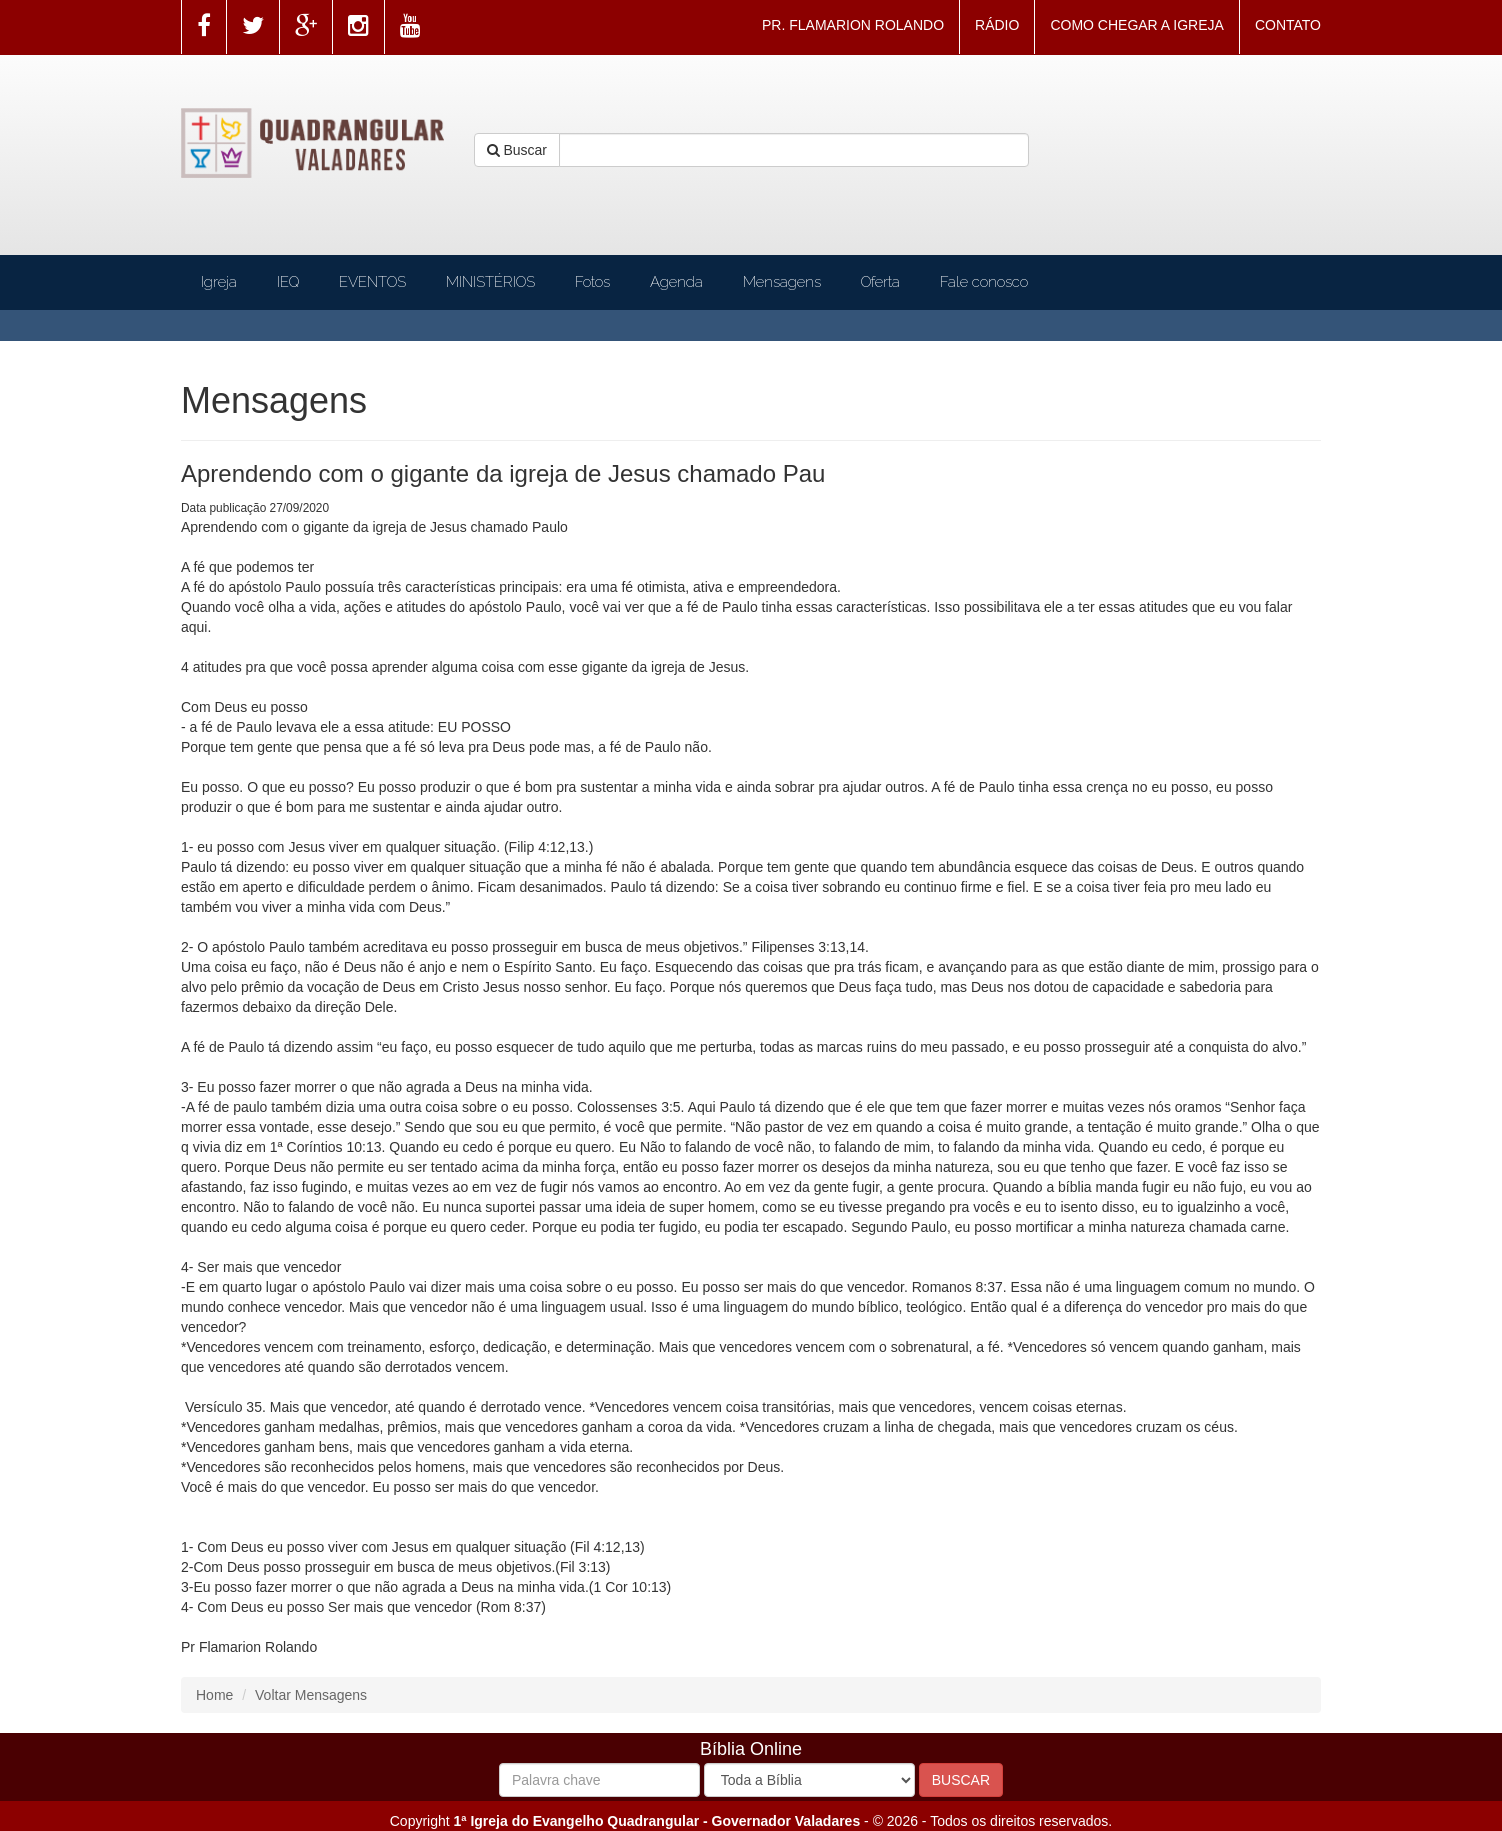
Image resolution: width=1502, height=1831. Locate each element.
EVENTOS (372, 282)
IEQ (288, 282)
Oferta (880, 282)
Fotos (592, 282)
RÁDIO (997, 25)
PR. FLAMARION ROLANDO (853, 25)
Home (214, 1695)
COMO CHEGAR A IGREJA (1136, 25)
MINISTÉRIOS (490, 282)
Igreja (219, 282)
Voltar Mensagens (311, 1695)
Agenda (676, 282)
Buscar (517, 150)
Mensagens (782, 282)
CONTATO (1288, 25)
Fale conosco (984, 282)
